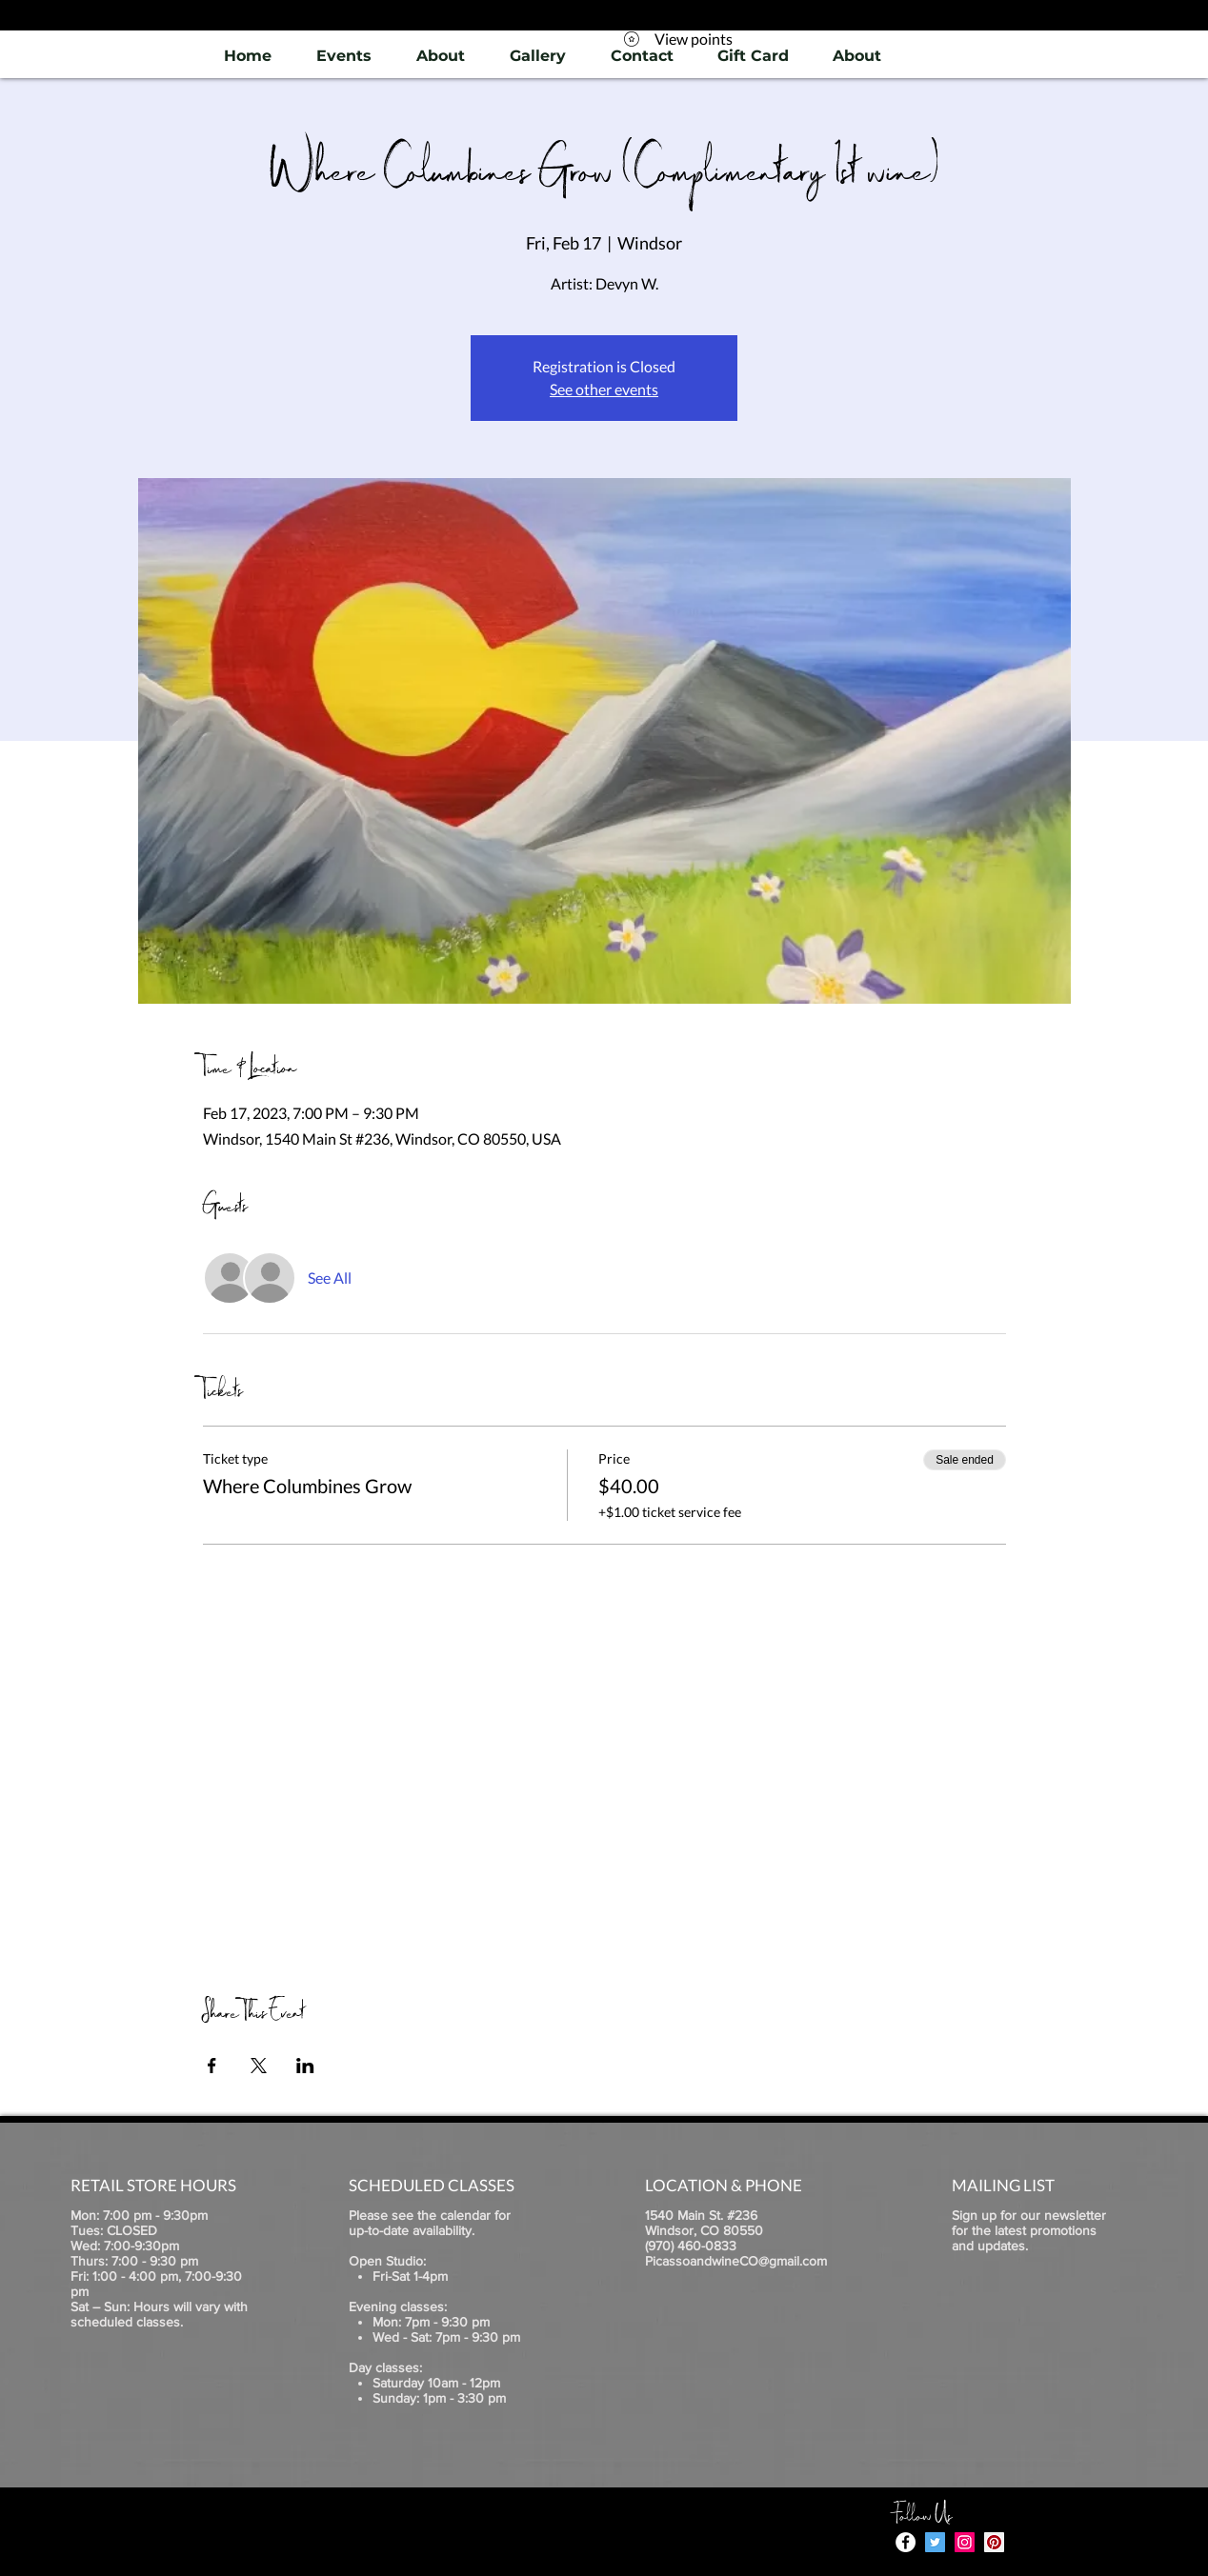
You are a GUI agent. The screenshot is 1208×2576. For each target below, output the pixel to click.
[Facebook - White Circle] (906, 2542)
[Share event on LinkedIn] (305, 2065)
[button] (537, 56)
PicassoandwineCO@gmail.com (736, 2260)
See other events (604, 389)
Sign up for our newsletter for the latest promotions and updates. (1029, 2230)
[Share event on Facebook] (212, 2065)
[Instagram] (965, 2542)
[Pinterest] (994, 2542)
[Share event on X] (259, 2065)
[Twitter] (935, 2542)
